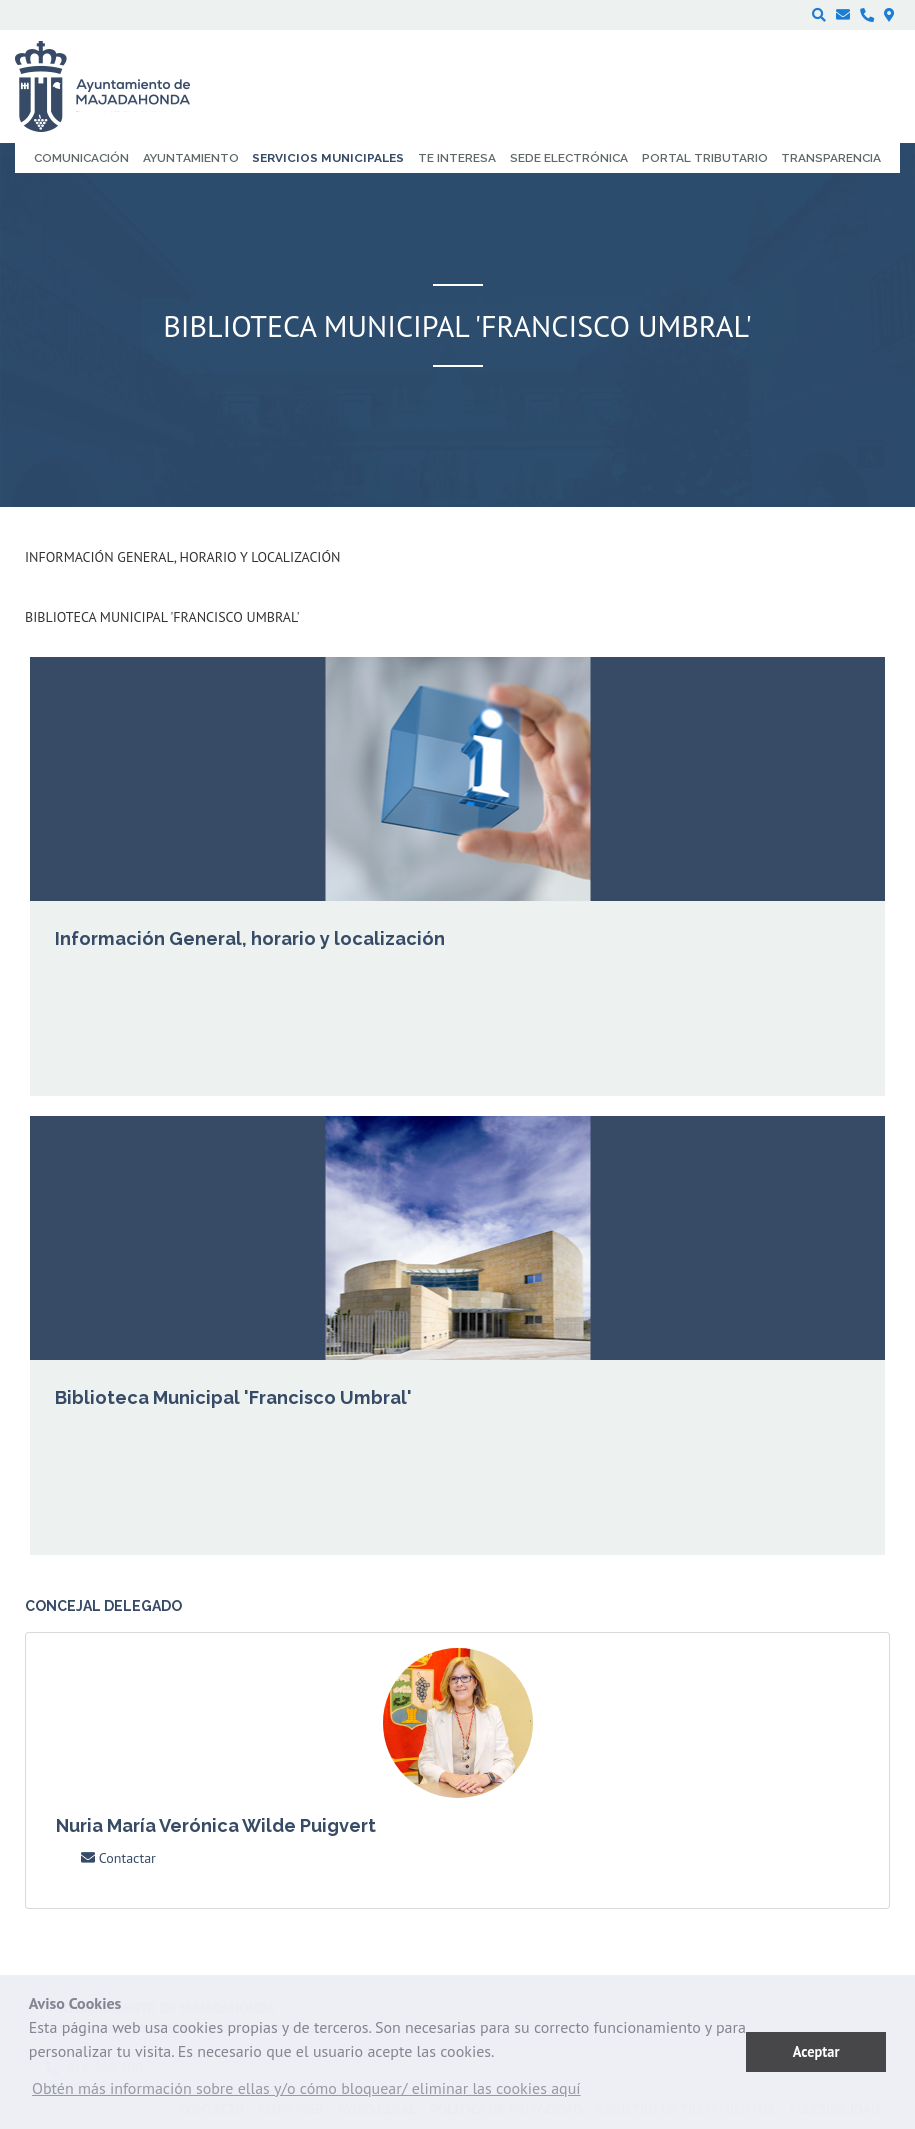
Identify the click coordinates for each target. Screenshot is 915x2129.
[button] (306, 2093)
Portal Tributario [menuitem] (705, 158)
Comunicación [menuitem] (81, 158)
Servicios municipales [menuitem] (328, 158)
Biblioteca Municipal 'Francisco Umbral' (162, 617)
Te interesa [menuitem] (457, 158)
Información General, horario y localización (182, 557)
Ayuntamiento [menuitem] (191, 158)
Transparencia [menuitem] (831, 158)
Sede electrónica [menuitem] (569, 158)
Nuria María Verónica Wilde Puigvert (216, 1825)
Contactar (118, 1858)
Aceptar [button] (816, 2051)
